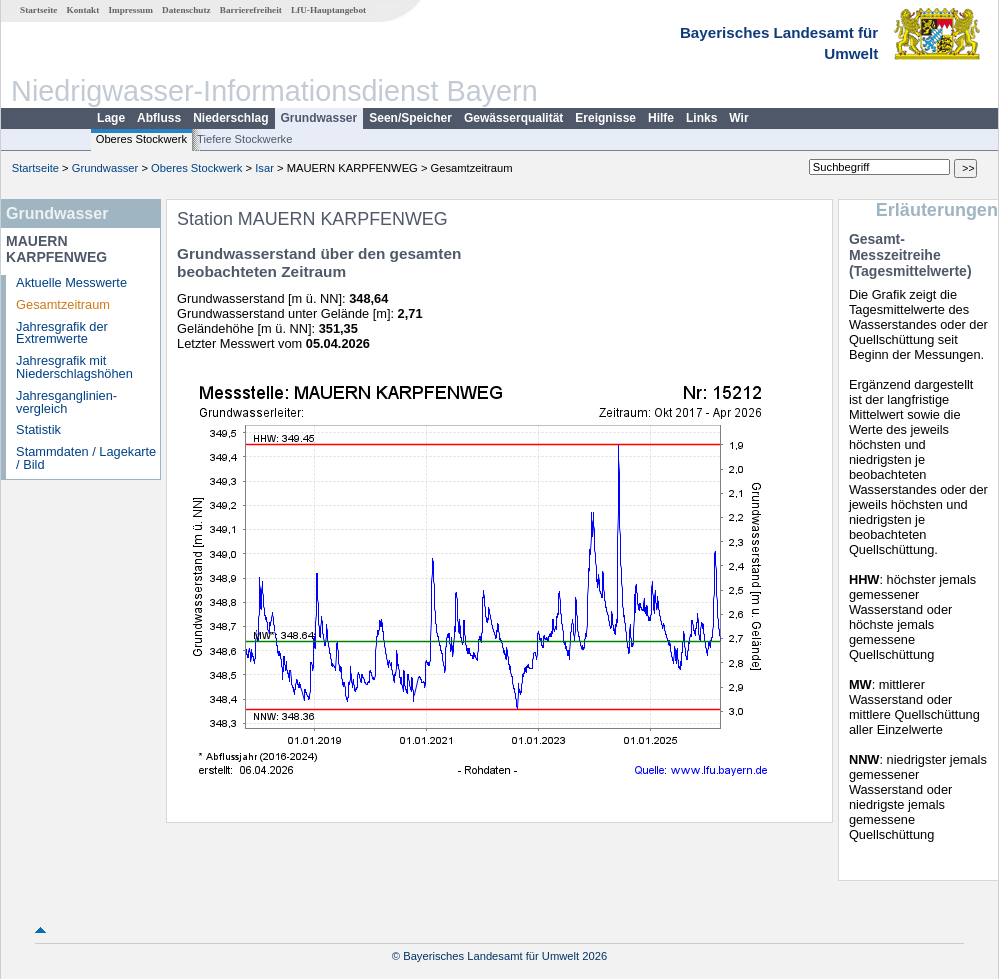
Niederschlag (230, 118)
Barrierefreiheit (251, 10)
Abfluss (159, 118)
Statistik (38, 429)
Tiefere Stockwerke (244, 139)
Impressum (131, 10)
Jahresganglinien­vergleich (66, 402)
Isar (264, 168)
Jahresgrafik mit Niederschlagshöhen (74, 367)
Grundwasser (319, 118)
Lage (111, 118)
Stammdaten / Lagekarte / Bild (86, 458)
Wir (738, 118)
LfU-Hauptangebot (328, 10)
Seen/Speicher (410, 118)
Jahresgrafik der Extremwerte (62, 333)
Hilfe (661, 118)
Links (701, 118)
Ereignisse (605, 118)
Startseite (38, 10)
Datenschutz (186, 10)
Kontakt (83, 10)
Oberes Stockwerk (141, 139)
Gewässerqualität (513, 118)
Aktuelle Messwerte (71, 282)
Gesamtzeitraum (63, 304)
